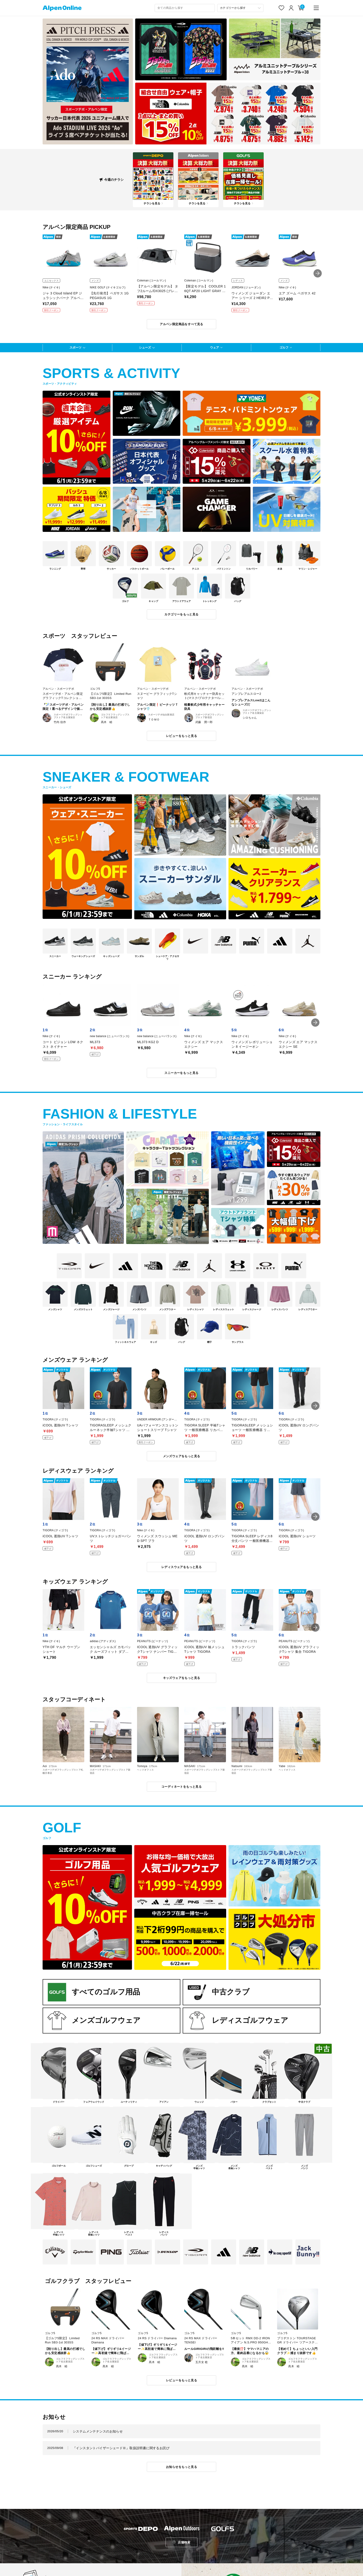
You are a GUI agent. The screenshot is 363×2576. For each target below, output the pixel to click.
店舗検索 (184, 2542)
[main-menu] (316, 8)
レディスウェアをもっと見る (181, 1567)
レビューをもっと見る (181, 736)
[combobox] (185, 8)
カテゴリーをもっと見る (181, 614)
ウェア (214, 347)
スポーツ (75, 347)
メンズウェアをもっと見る (181, 1456)
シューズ (145, 347)
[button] (317, 273)
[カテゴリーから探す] (240, 8)
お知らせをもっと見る (181, 2467)
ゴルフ (283, 347)
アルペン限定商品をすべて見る (181, 324)
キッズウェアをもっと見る (181, 1678)
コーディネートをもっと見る (181, 1786)
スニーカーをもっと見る (181, 1073)
